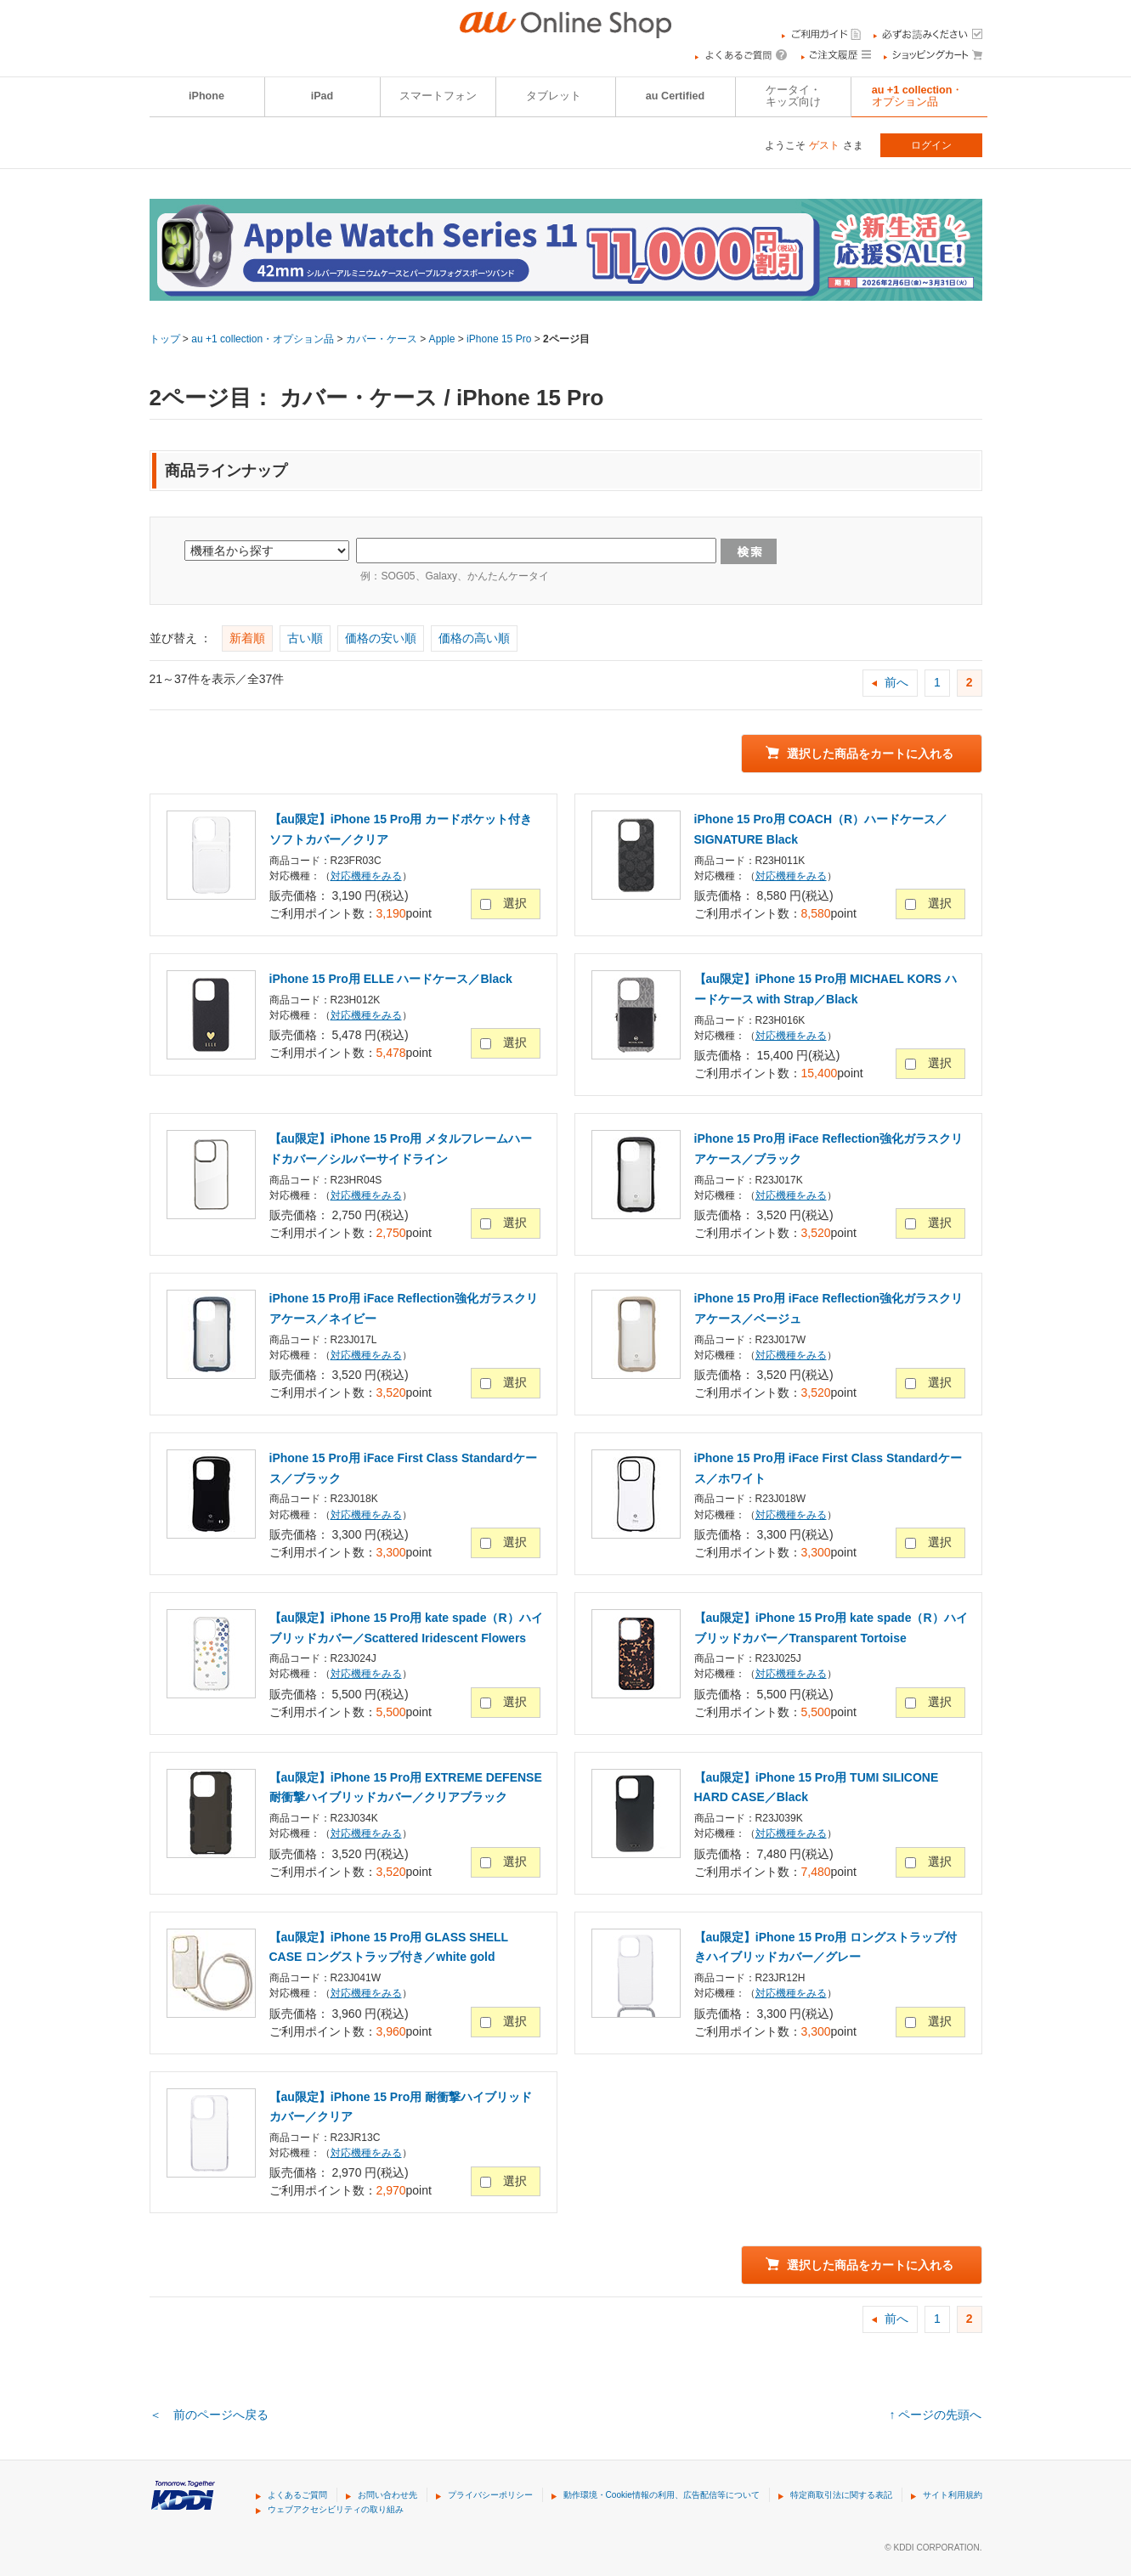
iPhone (206, 96)
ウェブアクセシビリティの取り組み (336, 2509)
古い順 (305, 638)
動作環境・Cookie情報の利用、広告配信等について (661, 2495)
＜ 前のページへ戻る (209, 2414)
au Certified (675, 96)
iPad (322, 96)
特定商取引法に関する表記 (841, 2495)
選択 (515, 903)
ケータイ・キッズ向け (793, 96)
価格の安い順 (380, 638)
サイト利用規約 (952, 2495)
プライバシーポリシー (490, 2495)
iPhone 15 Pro (499, 339)
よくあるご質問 (297, 2495)
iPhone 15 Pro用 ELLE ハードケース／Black (390, 979)
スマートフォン (438, 96)
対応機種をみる (366, 876)
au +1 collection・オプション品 (918, 96)
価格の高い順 (474, 638)
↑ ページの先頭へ (936, 2414)
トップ (165, 339)
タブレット (553, 96)
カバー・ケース (381, 339)
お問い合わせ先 (387, 2495)
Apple (442, 339)
